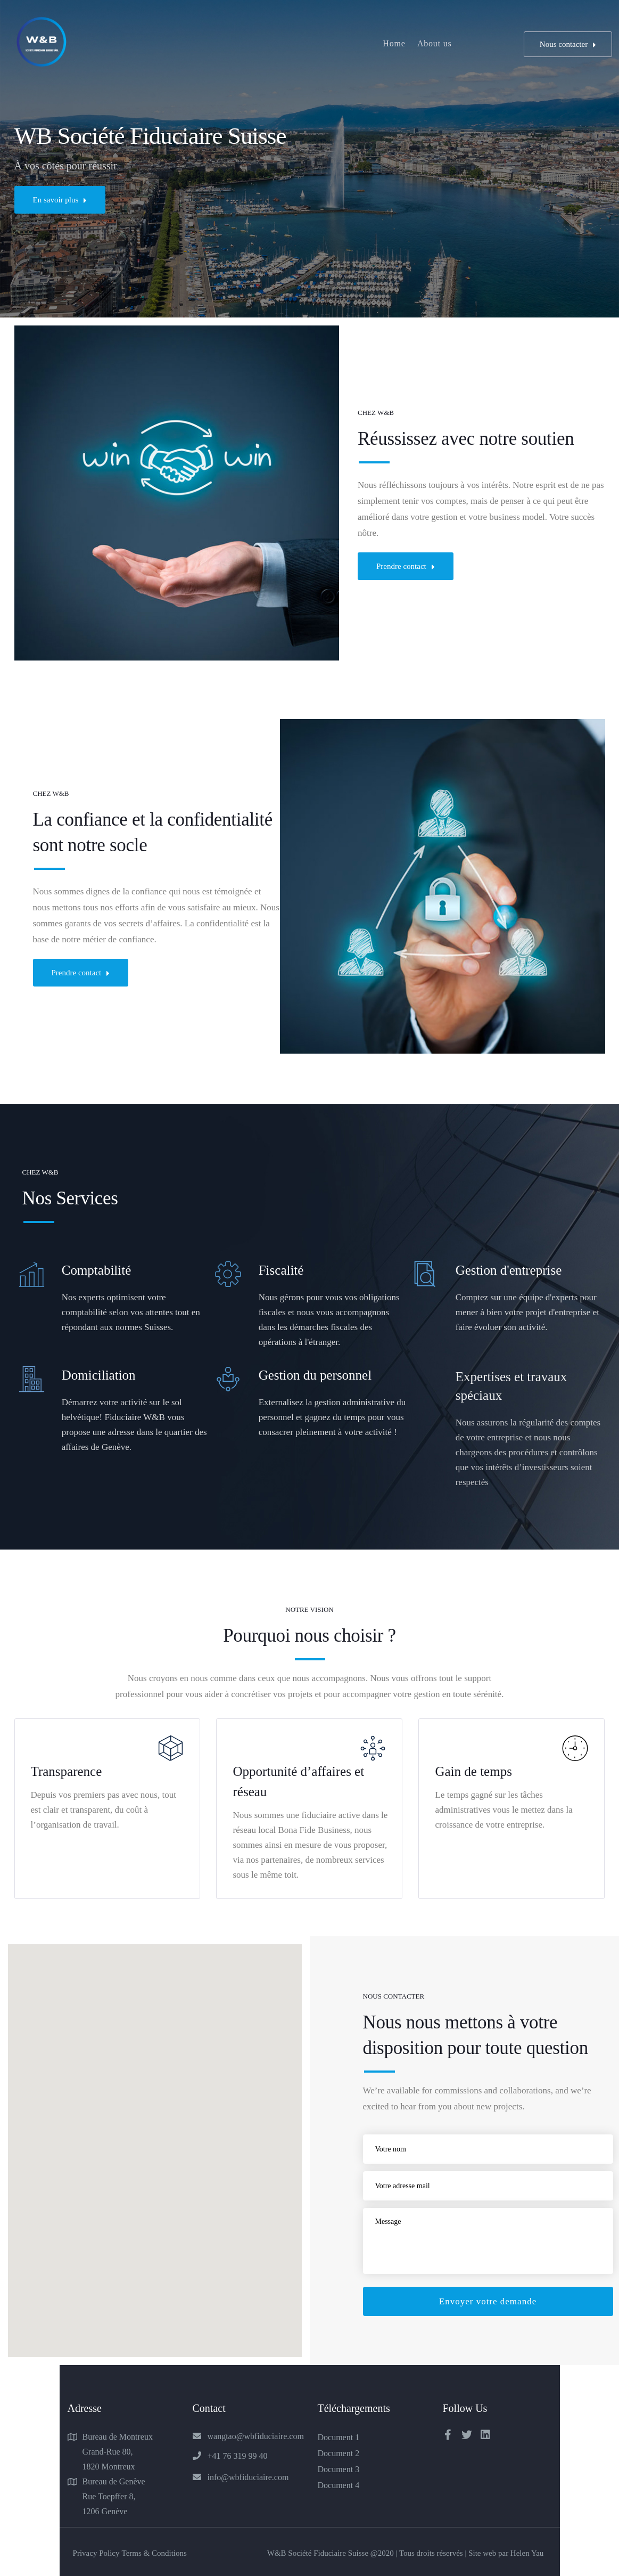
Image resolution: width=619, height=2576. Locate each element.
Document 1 (339, 2437)
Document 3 (339, 2469)
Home (394, 43)
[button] (254, 2152)
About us (434, 43)
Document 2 (339, 2453)
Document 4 (339, 2485)
